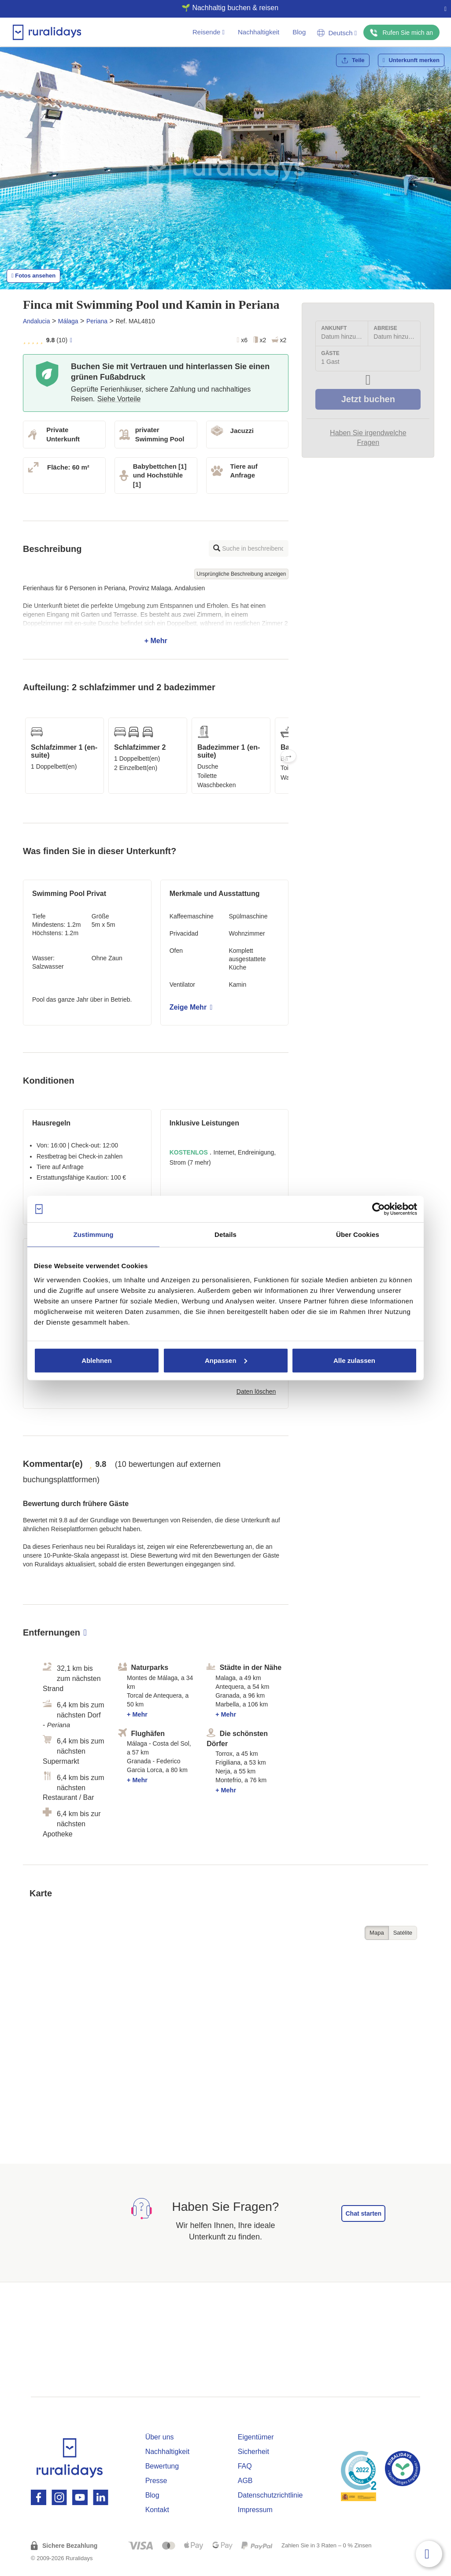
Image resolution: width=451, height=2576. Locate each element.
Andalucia (36, 321)
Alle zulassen (354, 1360)
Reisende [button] (208, 32)
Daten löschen (256, 1391)
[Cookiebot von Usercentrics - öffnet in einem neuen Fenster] (378, 1209)
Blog (299, 32)
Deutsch (337, 33)
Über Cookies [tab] (357, 1234)
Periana (96, 321)
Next (288, 756)
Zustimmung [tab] (94, 1234)
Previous (23, 756)
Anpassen (226, 1360)
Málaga (68, 321)
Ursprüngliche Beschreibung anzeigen (241, 574)
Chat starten (363, 2213)
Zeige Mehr (191, 1007)
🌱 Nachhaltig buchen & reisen (222, 7)
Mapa (377, 1932)
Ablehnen (96, 1360)
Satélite (402, 1932)
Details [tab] (225, 1234)
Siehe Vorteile (119, 399)
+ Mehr (155, 614)
